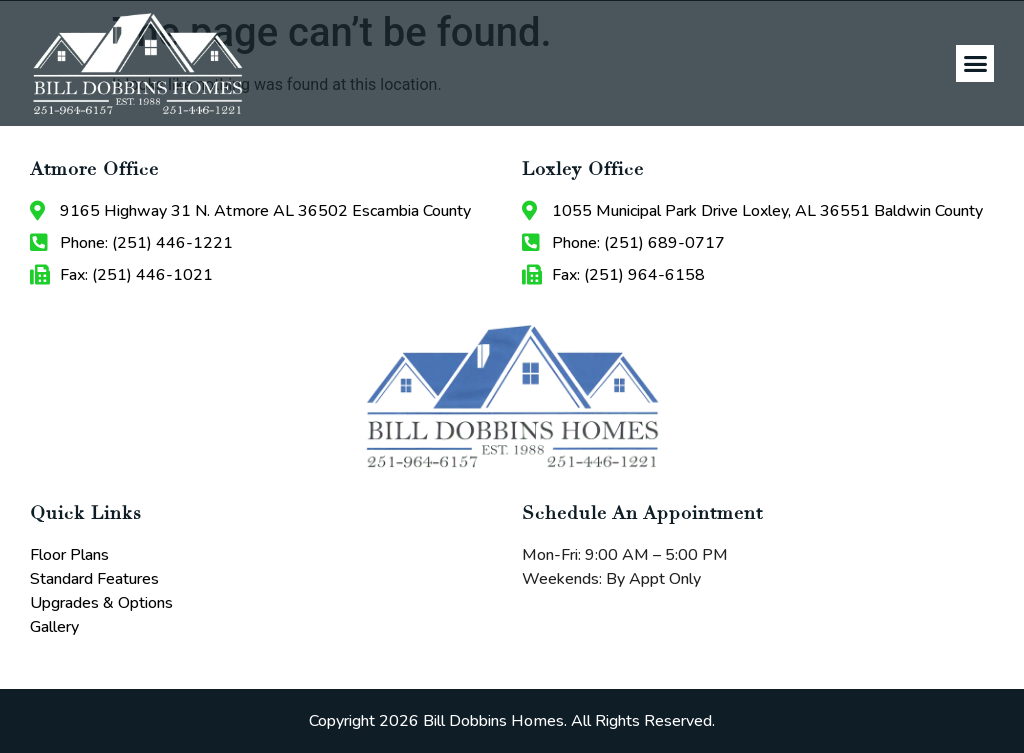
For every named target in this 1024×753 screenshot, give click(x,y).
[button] (975, 64)
